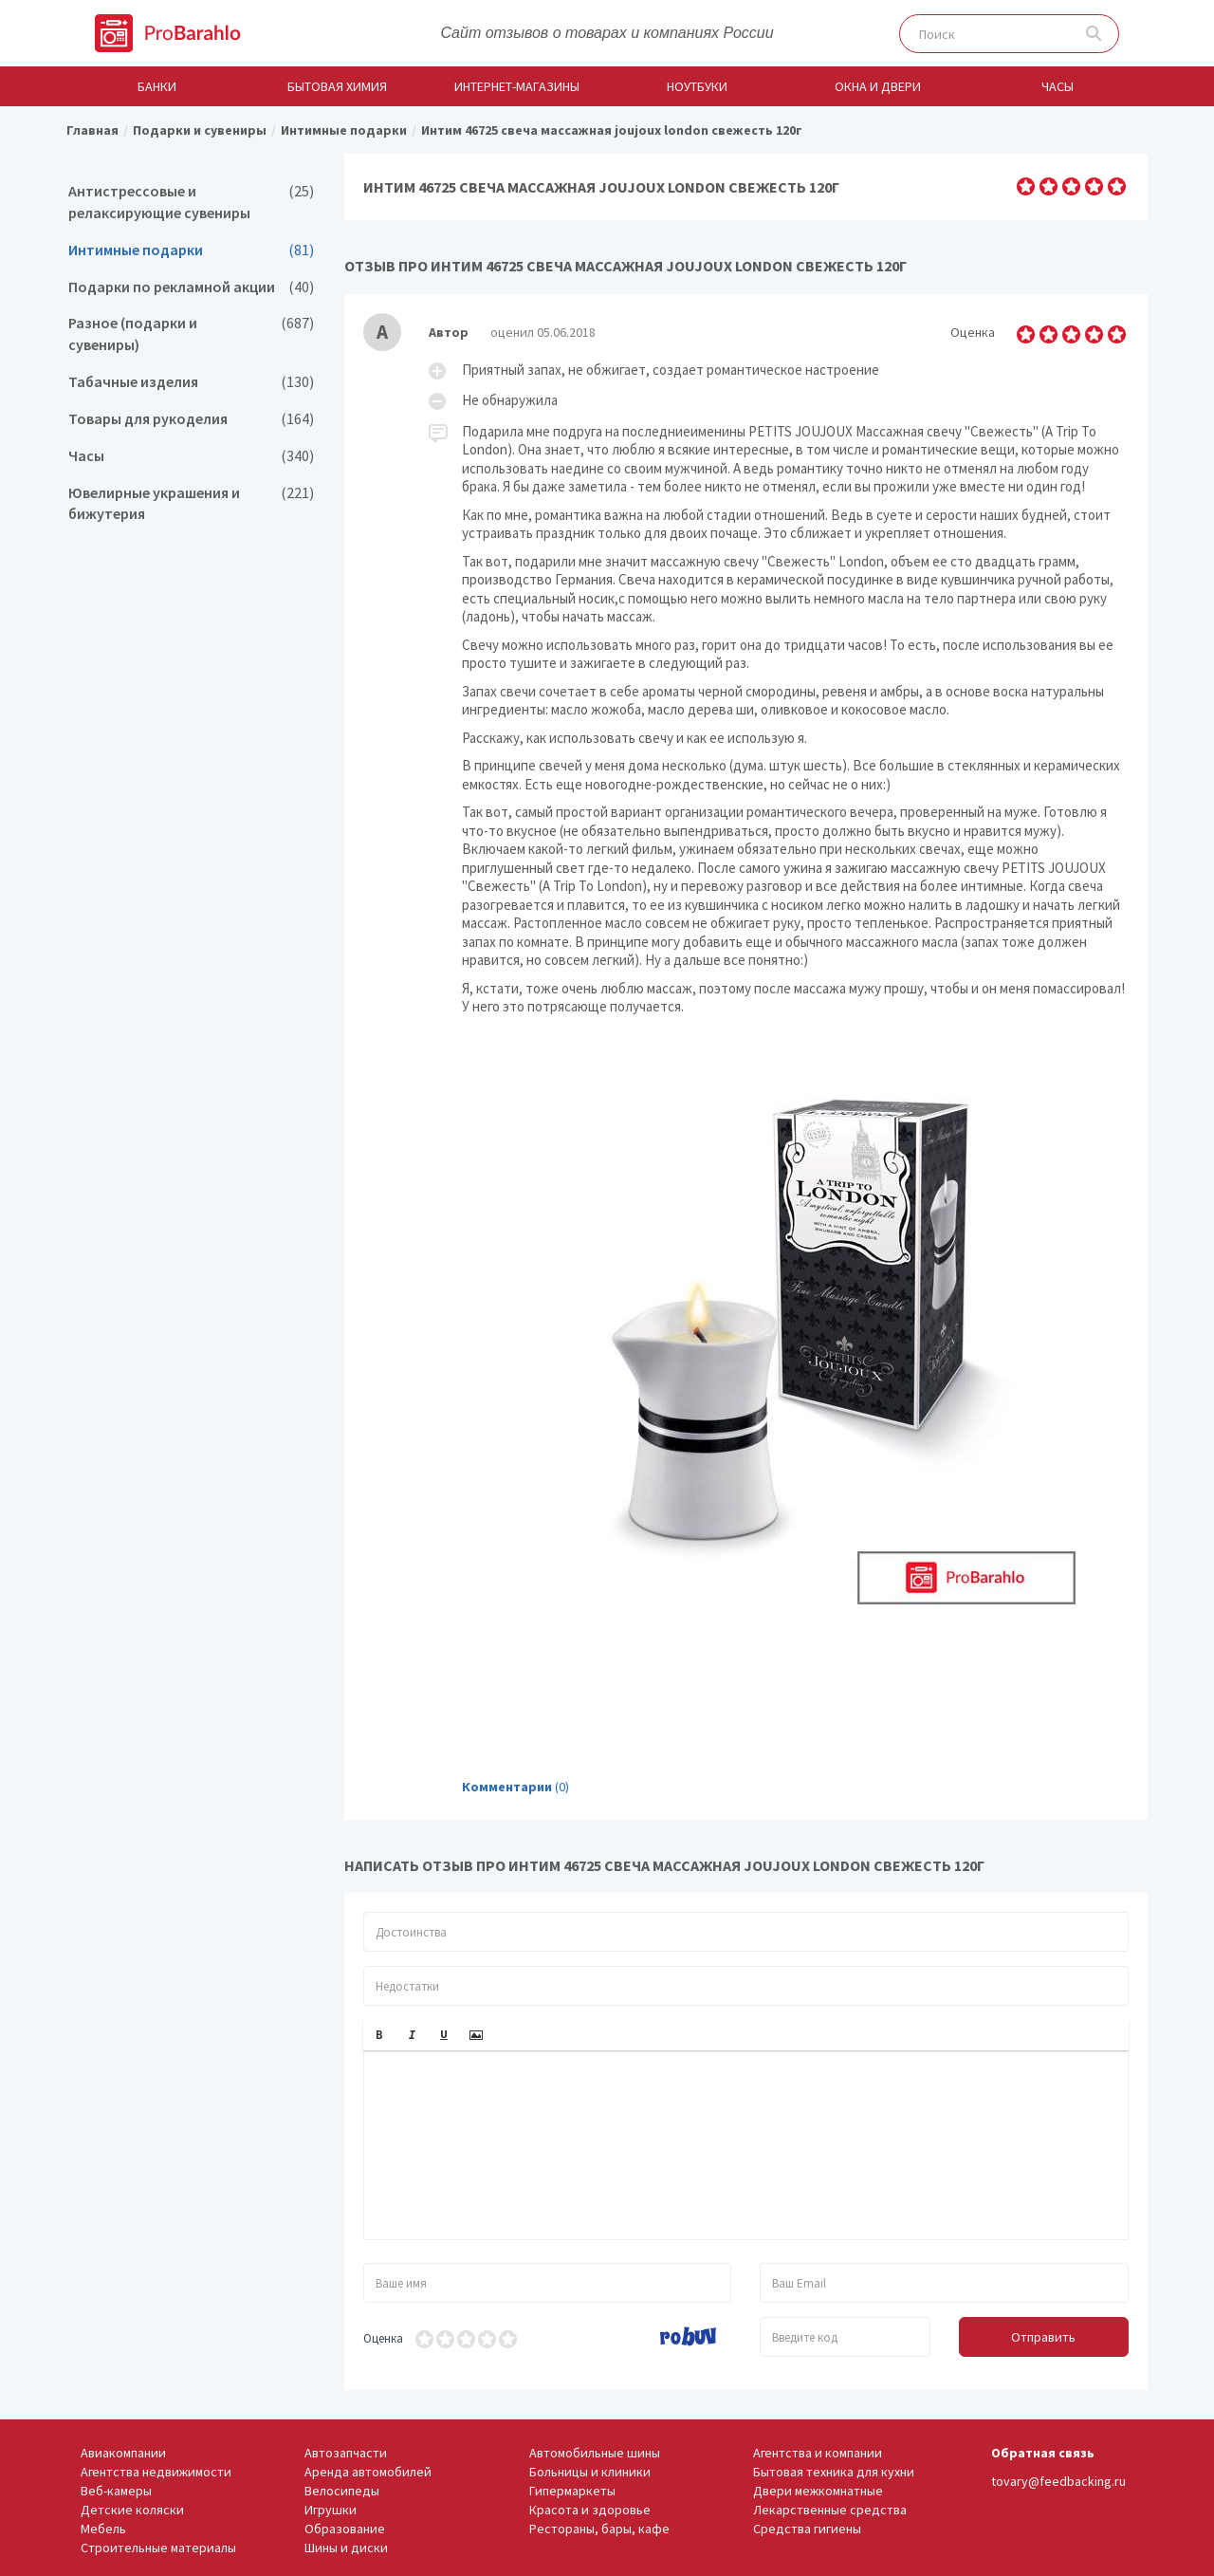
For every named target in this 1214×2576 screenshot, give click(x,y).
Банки (157, 86)
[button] (379, 2035)
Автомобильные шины (594, 2452)
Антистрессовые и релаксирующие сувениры (191, 202)
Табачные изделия (191, 381)
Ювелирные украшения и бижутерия (191, 503)
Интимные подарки (191, 250)
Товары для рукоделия (191, 419)
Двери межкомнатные (818, 2490)
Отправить (1043, 2336)
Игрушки (330, 2509)
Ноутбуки (697, 86)
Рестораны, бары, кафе (599, 2528)
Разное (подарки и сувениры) (191, 333)
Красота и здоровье (590, 2509)
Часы (1057, 86)
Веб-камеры (116, 2490)
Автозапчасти (345, 2452)
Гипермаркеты (572, 2490)
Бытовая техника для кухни (833, 2471)
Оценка (383, 2338)
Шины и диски (346, 2547)
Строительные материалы (158, 2547)
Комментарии (507, 1786)
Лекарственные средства (830, 2509)
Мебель (103, 2528)
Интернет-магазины (516, 86)
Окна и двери (878, 86)
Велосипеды (341, 2490)
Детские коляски (132, 2509)
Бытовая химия (337, 86)
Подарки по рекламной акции (191, 287)
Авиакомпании (123, 2452)
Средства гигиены (807, 2528)
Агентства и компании (817, 2452)
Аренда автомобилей (368, 2471)
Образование (344, 2528)
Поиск (1094, 33)
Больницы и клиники (590, 2471)
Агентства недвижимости (156, 2471)
